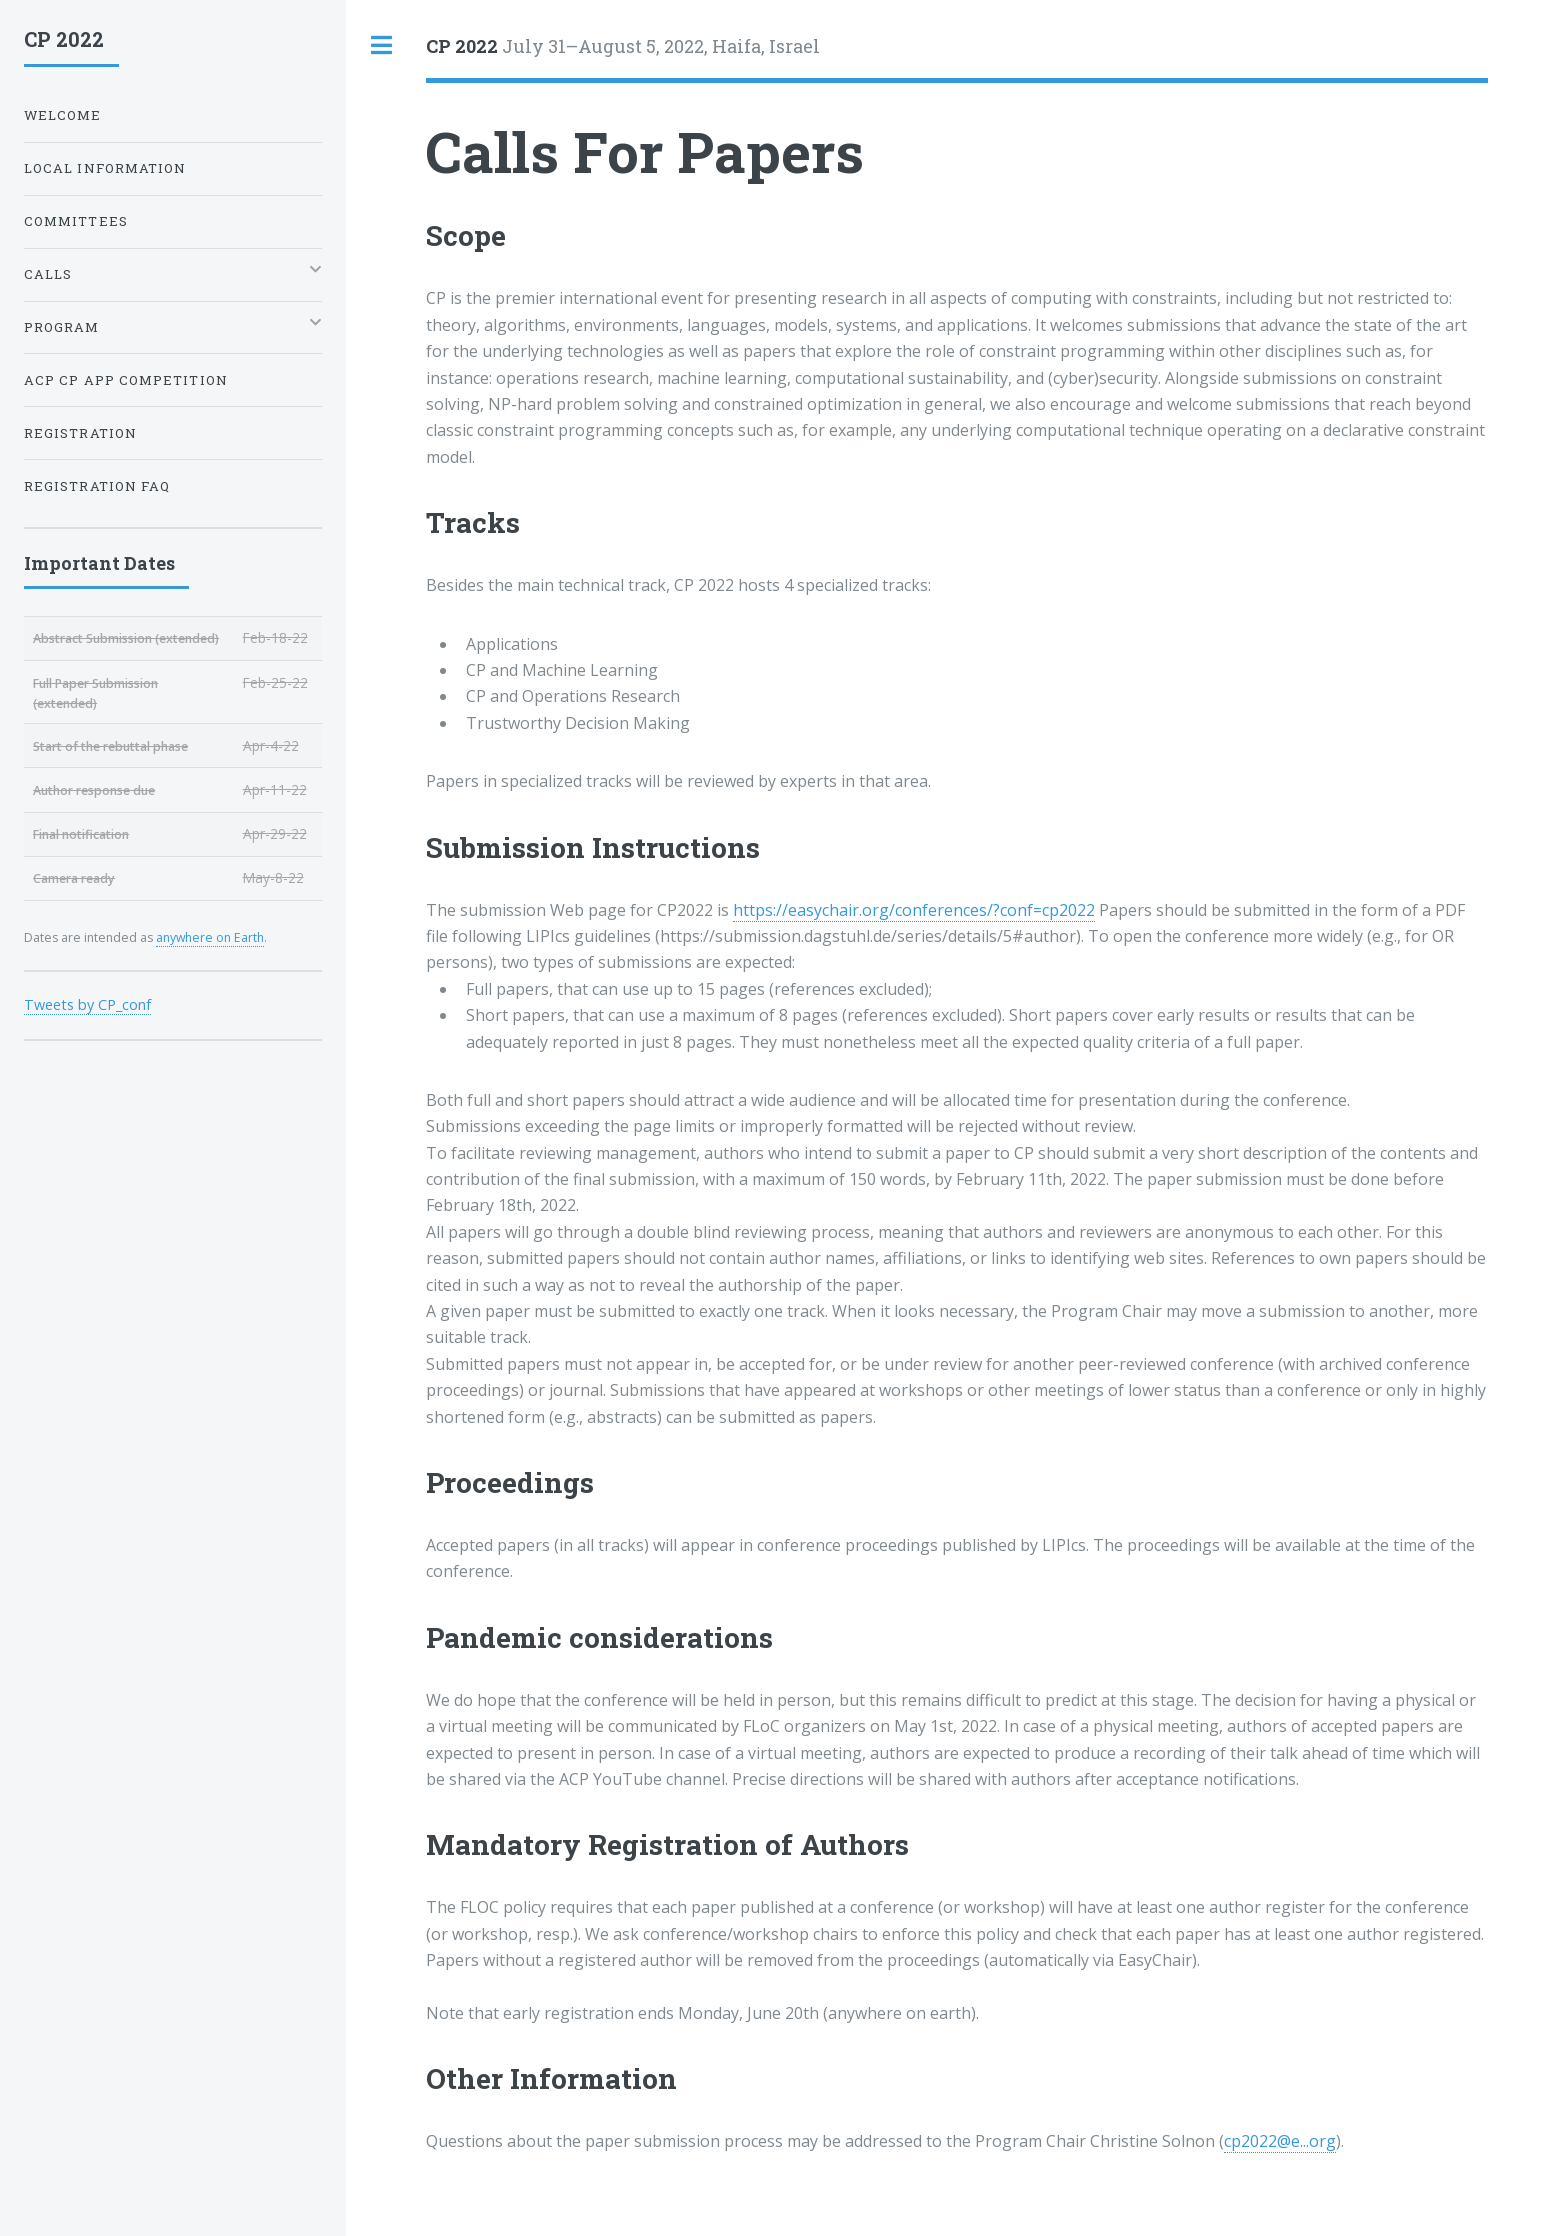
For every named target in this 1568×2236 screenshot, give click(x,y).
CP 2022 (64, 39)
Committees (76, 221)
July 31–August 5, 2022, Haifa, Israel (623, 46)
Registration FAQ (97, 486)
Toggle (382, 45)
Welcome (63, 115)
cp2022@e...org (1280, 2141)
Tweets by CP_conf (87, 1004)
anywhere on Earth (210, 937)
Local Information (105, 168)
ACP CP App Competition (126, 380)
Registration (80, 433)
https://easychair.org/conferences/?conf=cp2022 (914, 910)
